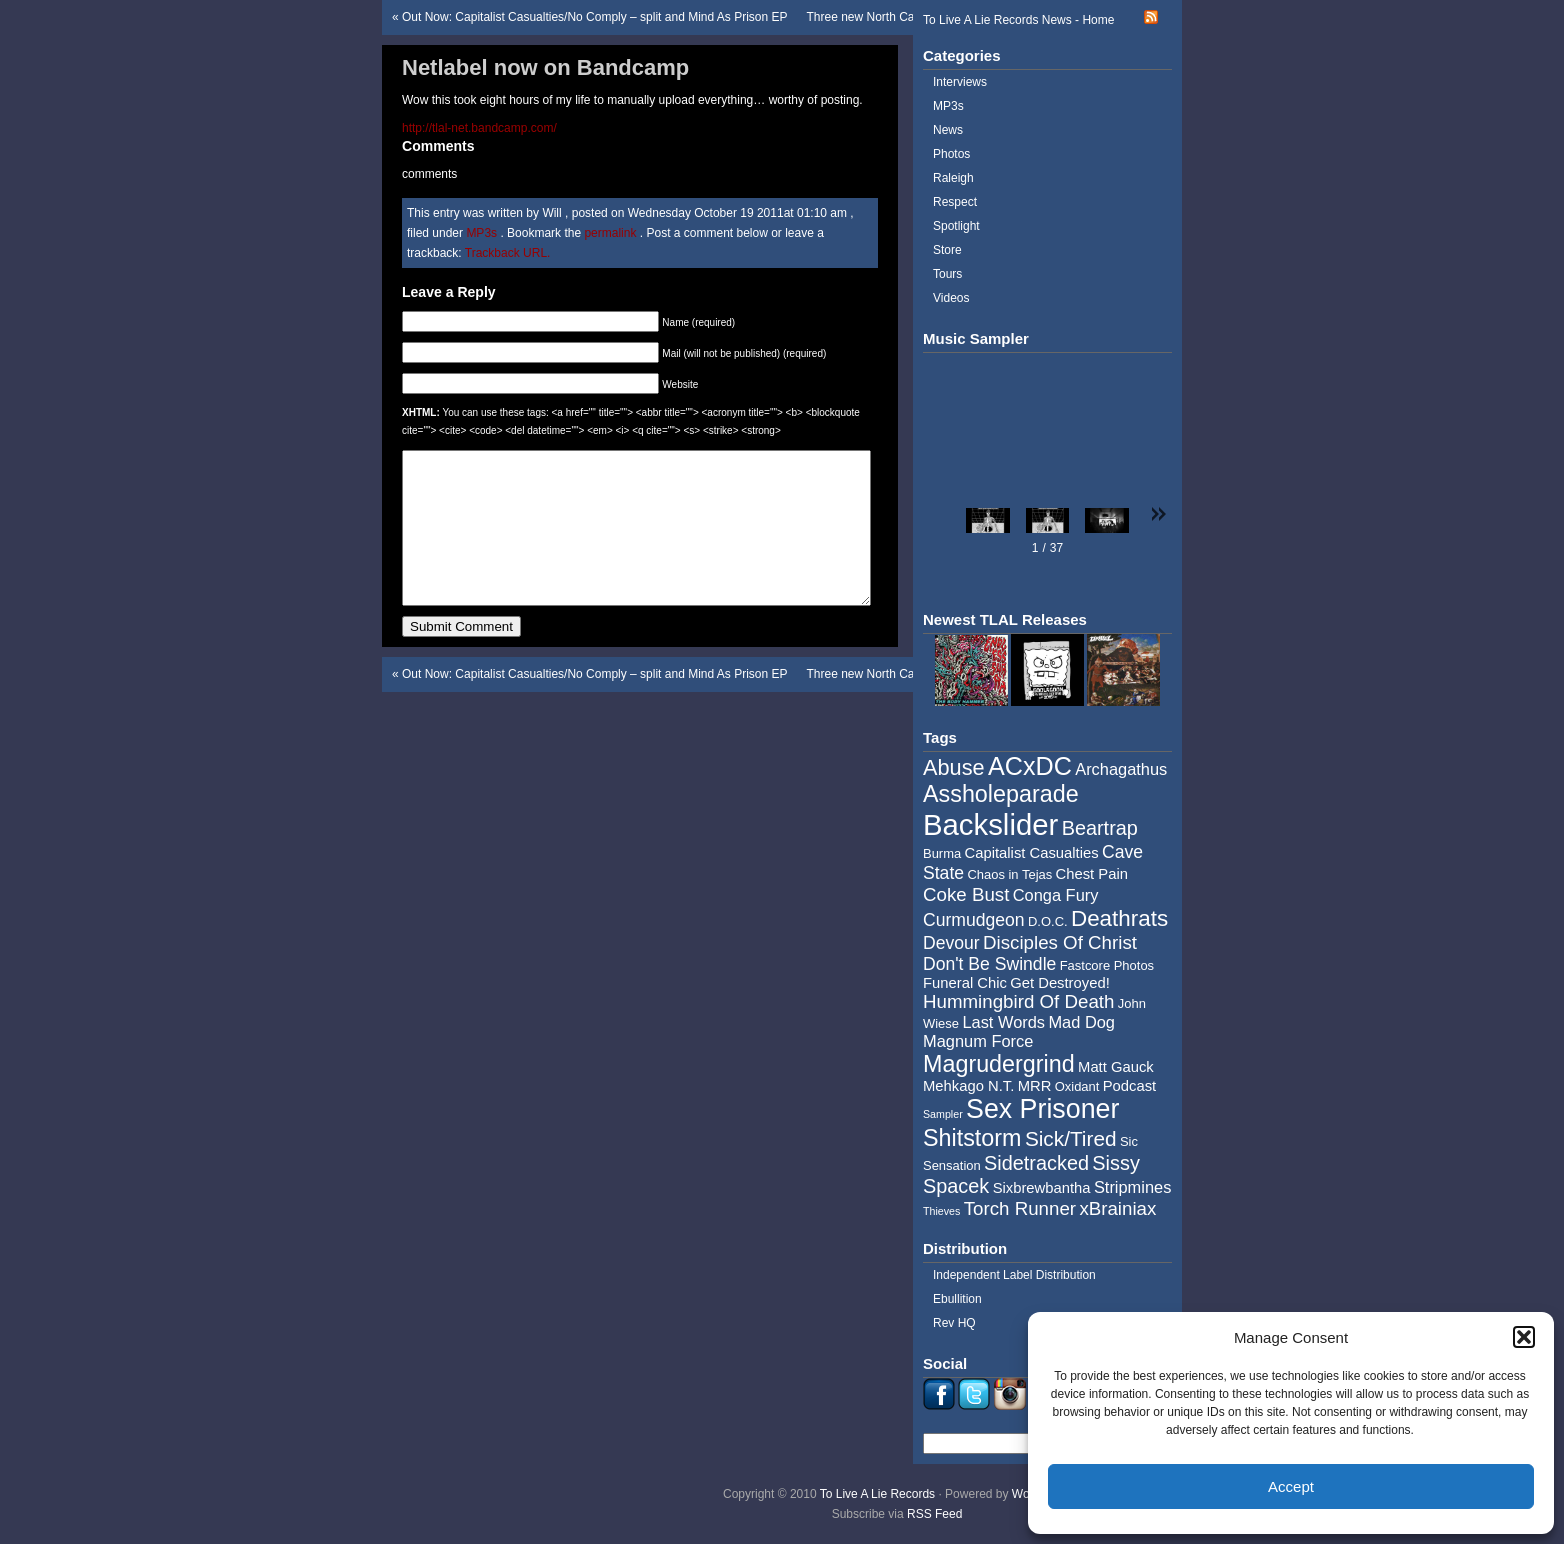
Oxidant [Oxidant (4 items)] (1077, 1086)
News (948, 130)
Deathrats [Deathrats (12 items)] (1119, 918)
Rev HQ (954, 1323)
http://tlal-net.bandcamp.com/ (479, 128)
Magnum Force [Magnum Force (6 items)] (978, 1041)
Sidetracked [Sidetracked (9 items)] (1036, 1163)
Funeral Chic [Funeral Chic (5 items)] (965, 983)
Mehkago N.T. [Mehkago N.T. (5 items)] (968, 1086)
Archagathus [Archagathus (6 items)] (1121, 769)
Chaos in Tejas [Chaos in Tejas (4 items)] (1009, 874)
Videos (951, 298)
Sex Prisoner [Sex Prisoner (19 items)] (1042, 1109)
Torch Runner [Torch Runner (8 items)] (1020, 1208)
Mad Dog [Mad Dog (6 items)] (1081, 1022)
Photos (951, 154)
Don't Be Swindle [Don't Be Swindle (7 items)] (989, 964)
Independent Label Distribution (1014, 1275)
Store (947, 250)
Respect (955, 202)
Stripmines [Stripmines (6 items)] (1133, 1187)
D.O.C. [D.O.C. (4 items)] (1048, 921)
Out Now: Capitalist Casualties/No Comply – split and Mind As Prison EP (595, 17)
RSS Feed (934, 1514)
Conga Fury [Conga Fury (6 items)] (1056, 895)
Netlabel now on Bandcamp (545, 67)
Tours (947, 274)
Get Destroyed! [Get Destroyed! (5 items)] (1060, 983)
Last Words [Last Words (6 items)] (1003, 1022)
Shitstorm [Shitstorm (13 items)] (972, 1138)
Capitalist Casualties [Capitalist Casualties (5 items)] (1032, 853)
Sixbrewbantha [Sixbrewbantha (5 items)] (1042, 1188)
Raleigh (953, 178)
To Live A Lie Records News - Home (1018, 20)
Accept (1291, 1486)
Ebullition (957, 1299)
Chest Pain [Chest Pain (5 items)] (1092, 874)
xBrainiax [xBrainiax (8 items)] (1117, 1208)
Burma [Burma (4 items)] (942, 853)
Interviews (960, 82)
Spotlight (956, 226)
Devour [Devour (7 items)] (951, 943)
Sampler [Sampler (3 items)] (943, 1114)
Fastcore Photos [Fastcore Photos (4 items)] (1107, 965)
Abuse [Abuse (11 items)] (954, 767)
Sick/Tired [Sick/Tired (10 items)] (1071, 1138)
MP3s (481, 233)
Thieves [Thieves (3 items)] (941, 1211)
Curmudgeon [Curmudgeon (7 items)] (974, 920)
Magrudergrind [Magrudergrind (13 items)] (999, 1064)
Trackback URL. (508, 253)
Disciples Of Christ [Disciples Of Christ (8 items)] (1060, 942)
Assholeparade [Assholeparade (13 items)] (1001, 794)
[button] (1524, 1337)
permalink (611, 233)
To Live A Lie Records (877, 1494)
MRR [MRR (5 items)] (1035, 1086)
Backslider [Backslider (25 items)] (990, 824)
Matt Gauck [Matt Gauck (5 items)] (1116, 1067)
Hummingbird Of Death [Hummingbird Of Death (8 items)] (1018, 1001)
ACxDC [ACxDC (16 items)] (1030, 766)
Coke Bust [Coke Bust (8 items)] (966, 894)
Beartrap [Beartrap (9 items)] (1100, 828)
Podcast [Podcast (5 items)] (1129, 1086)
